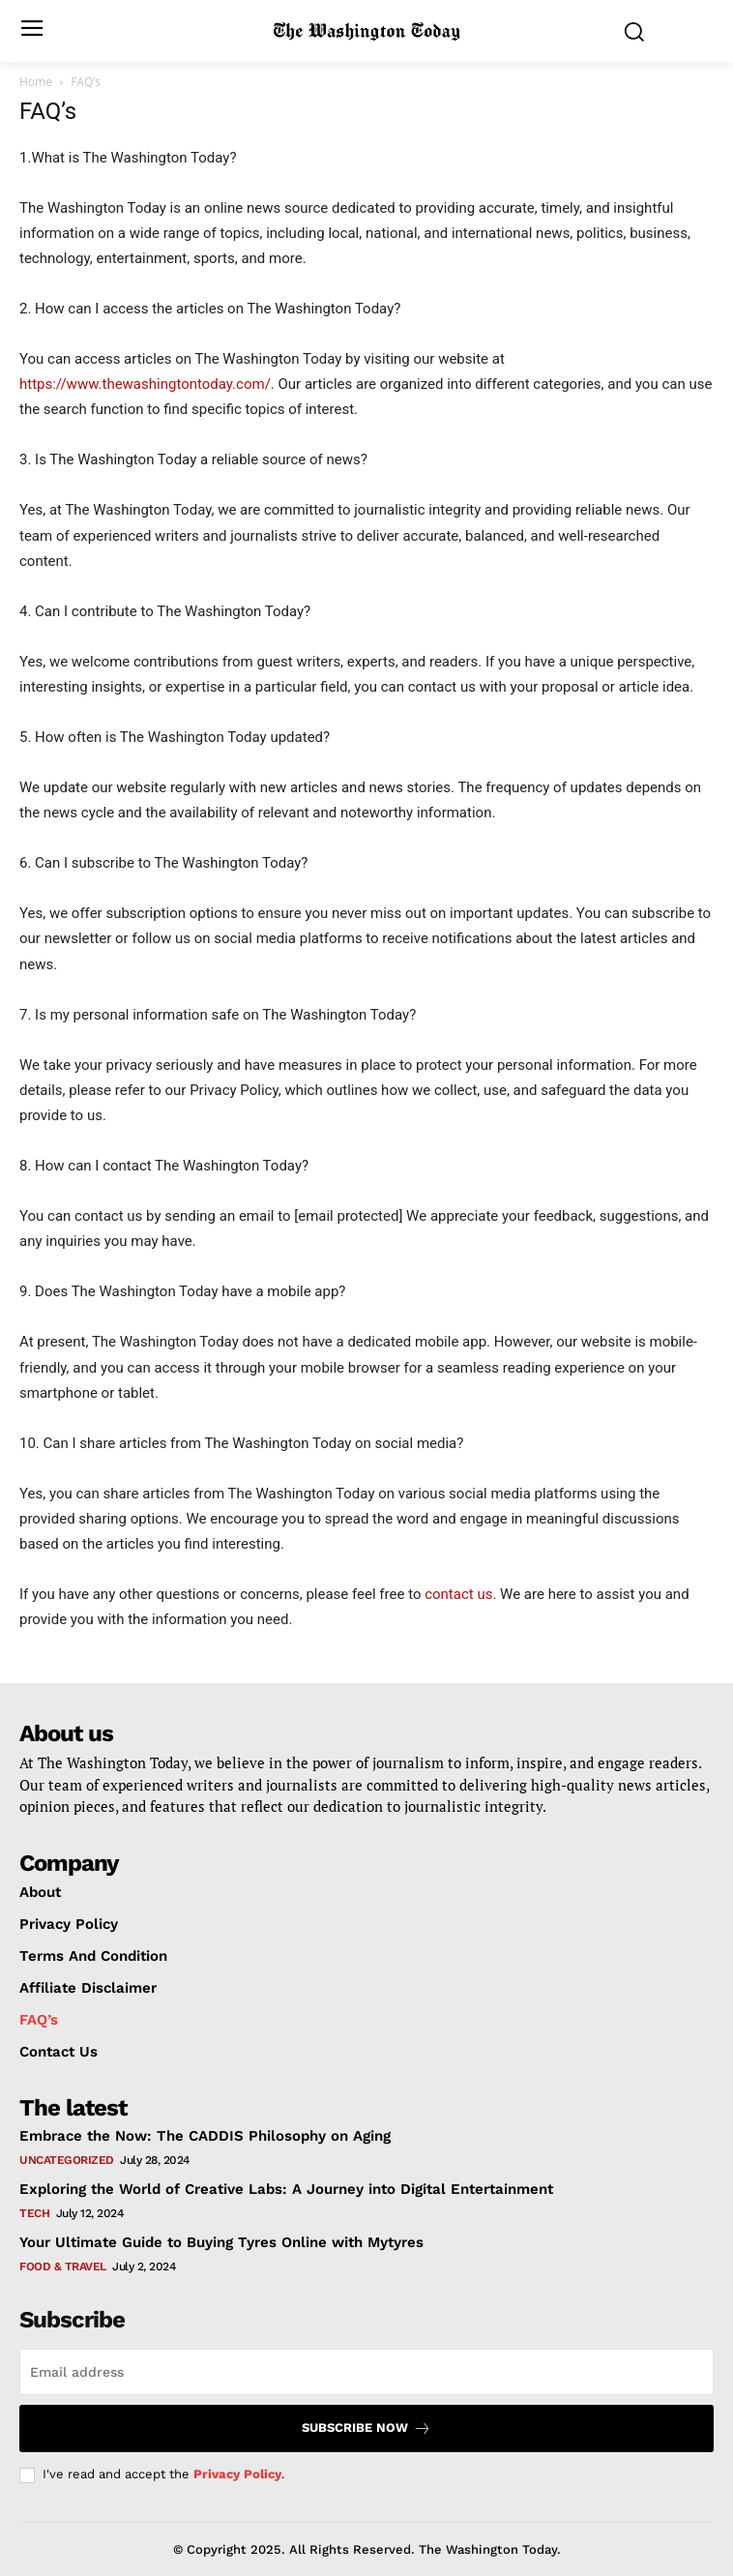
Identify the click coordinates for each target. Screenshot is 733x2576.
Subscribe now (366, 2428)
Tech (34, 2213)
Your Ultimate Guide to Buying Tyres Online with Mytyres (221, 2242)
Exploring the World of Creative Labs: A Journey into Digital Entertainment (286, 2189)
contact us (458, 1594)
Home (35, 82)
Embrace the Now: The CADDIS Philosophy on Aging (205, 2136)
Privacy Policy (237, 2474)
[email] (366, 2372)
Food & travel (62, 2266)
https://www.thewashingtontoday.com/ (145, 384)
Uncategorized (66, 2160)
